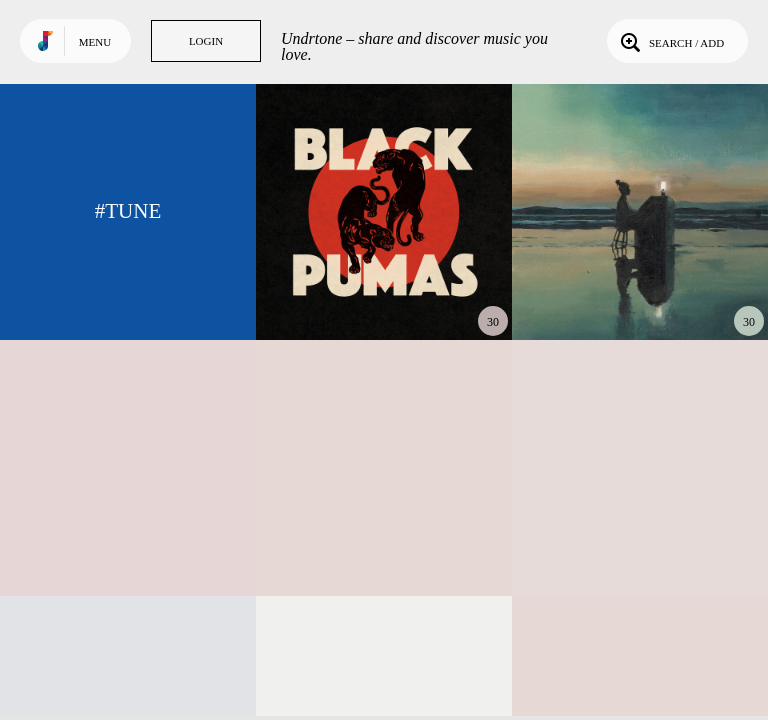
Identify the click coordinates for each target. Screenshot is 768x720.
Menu (95, 42)
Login (206, 41)
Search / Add (670, 41)
